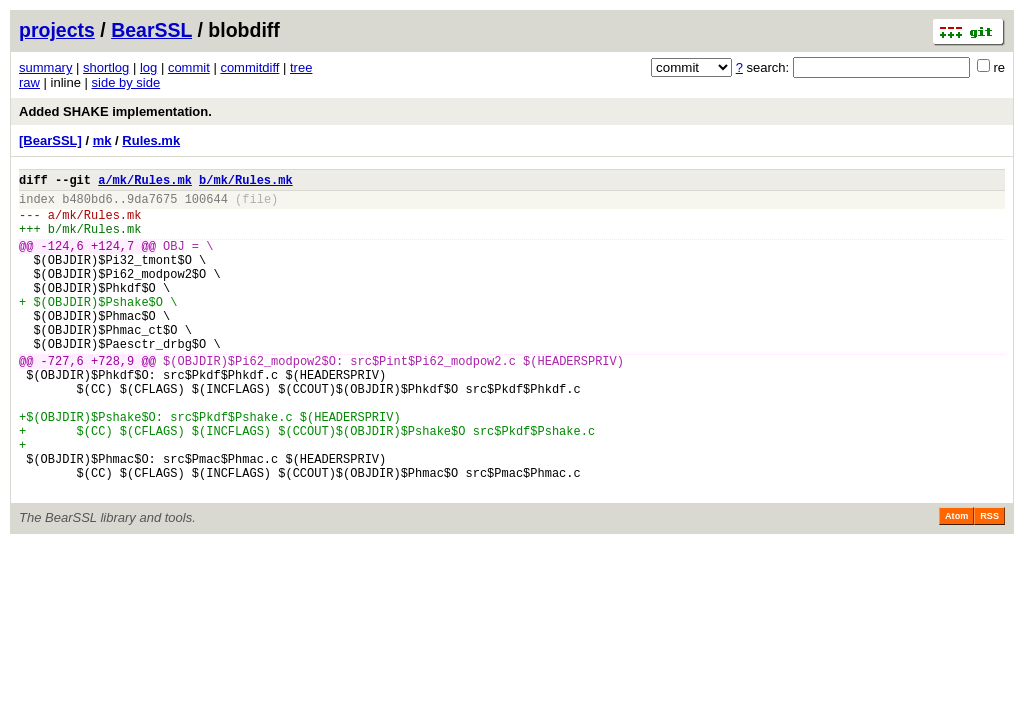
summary (45, 67)
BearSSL (151, 30)
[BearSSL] (50, 140)
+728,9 (112, 399)
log (148, 67)
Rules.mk (151, 140)
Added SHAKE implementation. (115, 111)
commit (189, 67)
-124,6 (62, 260)
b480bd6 (87, 204)
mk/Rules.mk (101, 223)
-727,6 (62, 399)
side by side (126, 82)
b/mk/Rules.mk (246, 182)
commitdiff (249, 67)
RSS (989, 582)
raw (29, 82)
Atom (956, 582)
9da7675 (152, 204)
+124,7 (112, 260)
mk (102, 140)
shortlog (106, 67)
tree (301, 67)
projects (57, 30)
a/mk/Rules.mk (145, 182)
